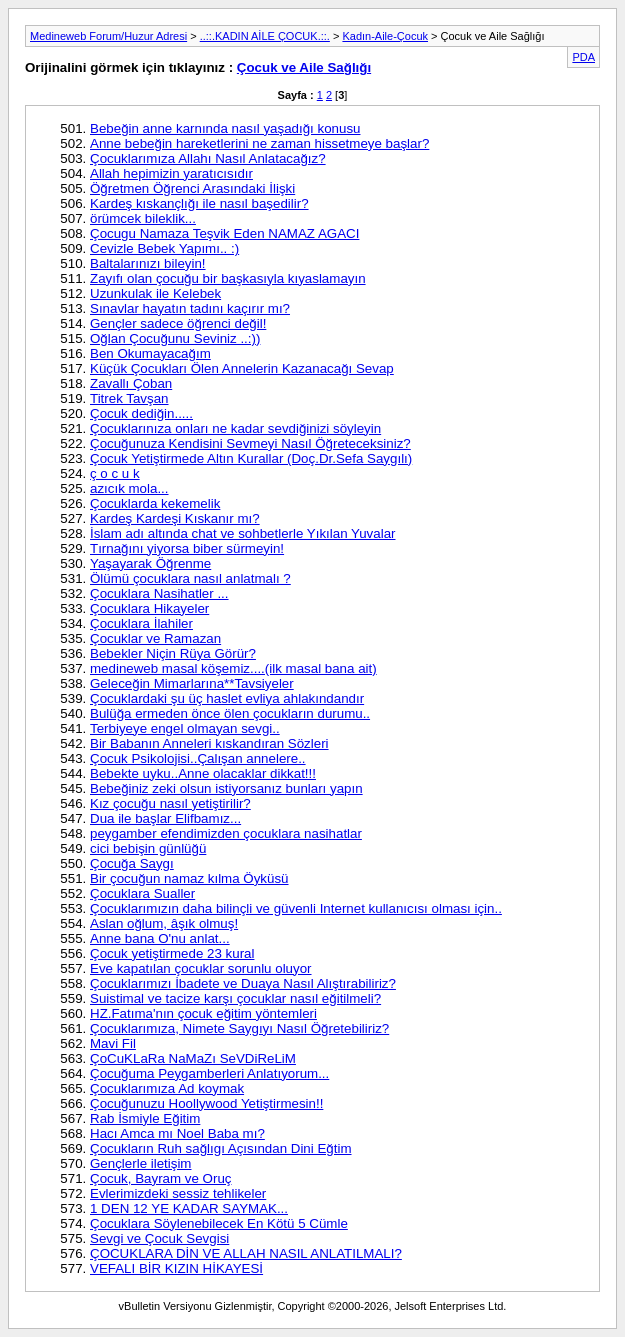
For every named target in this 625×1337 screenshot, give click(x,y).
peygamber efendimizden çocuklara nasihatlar (226, 833)
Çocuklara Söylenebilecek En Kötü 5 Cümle (219, 1223)
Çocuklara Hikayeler (149, 608)
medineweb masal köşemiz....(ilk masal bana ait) (233, 668)
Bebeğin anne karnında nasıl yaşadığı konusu (225, 128)
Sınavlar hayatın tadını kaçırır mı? (190, 308)
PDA (583, 57)
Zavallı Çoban (131, 383)
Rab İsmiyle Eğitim (145, 1118)
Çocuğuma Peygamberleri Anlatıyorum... (209, 1073)
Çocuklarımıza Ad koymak (167, 1088)
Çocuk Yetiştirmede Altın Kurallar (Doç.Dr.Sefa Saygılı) (251, 458)
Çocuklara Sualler (142, 893)
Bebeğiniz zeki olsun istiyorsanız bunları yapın (226, 788)
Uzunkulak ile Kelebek (155, 293)
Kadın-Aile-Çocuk (385, 36)
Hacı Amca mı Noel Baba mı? (177, 1133)
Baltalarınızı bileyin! (148, 263)
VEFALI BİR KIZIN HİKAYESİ (176, 1268)
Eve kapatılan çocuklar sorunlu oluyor (201, 968)
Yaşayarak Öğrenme (150, 563)
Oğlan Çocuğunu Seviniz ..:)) (175, 338)
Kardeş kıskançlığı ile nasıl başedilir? (199, 203)
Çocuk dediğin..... (141, 413)
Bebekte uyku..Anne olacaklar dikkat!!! (203, 773)
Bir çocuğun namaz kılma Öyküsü (189, 878)
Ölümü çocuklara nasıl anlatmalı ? (190, 578)
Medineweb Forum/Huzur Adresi (108, 36)
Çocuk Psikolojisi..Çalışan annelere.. (198, 758)
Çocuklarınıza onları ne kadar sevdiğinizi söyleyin (235, 428)
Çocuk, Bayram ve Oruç (160, 1178)
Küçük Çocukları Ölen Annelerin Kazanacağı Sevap (242, 368)
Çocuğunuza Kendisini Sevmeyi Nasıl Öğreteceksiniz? (250, 443)
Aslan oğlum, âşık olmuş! (164, 923)
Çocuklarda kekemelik (155, 503)
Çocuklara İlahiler (141, 623)
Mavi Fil (113, 1043)
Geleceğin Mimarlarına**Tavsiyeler (192, 683)
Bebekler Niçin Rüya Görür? (173, 653)
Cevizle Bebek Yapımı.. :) (164, 248)
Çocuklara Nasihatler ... (159, 593)
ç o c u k (115, 473)
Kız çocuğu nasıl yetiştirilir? (170, 803)
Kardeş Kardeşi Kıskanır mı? (175, 518)
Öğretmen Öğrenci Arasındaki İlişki (192, 188)
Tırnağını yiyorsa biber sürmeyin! (187, 548)
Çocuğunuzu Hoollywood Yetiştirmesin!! (206, 1103)
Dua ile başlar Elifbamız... (165, 818)
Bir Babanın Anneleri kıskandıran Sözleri (209, 743)
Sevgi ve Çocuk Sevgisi (159, 1238)
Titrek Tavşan (129, 398)
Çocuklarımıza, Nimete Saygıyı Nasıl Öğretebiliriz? (239, 1028)
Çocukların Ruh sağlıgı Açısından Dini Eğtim (221, 1148)
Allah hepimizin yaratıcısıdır (171, 173)
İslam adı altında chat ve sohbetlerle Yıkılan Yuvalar (243, 533)
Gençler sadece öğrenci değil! (178, 323)
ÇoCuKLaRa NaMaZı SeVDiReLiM (193, 1058)
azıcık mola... (129, 488)
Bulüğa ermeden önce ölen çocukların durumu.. (230, 713)
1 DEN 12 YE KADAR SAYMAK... (189, 1208)
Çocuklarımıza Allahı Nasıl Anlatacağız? (208, 158)
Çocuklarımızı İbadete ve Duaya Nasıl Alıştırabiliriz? (243, 983)
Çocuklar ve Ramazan (155, 638)
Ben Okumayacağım (150, 353)
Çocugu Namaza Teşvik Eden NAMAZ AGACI (224, 233)
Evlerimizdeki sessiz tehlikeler (178, 1193)
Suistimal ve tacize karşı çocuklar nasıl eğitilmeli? (235, 998)
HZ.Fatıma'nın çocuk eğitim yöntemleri (203, 1013)
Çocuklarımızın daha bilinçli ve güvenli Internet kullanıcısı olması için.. (296, 908)
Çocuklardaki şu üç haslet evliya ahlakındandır (227, 698)
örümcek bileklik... (143, 218)
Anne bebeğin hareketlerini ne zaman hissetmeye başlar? (259, 143)
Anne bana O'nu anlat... (160, 938)
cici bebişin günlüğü (148, 848)
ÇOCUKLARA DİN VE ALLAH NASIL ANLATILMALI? (246, 1253)
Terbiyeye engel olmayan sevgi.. (185, 728)
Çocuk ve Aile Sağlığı (304, 67)
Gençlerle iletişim (140, 1163)
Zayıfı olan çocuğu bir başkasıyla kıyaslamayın (228, 278)
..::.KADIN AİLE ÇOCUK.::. (265, 36)
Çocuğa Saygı (132, 863)
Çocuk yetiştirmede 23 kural (172, 953)
